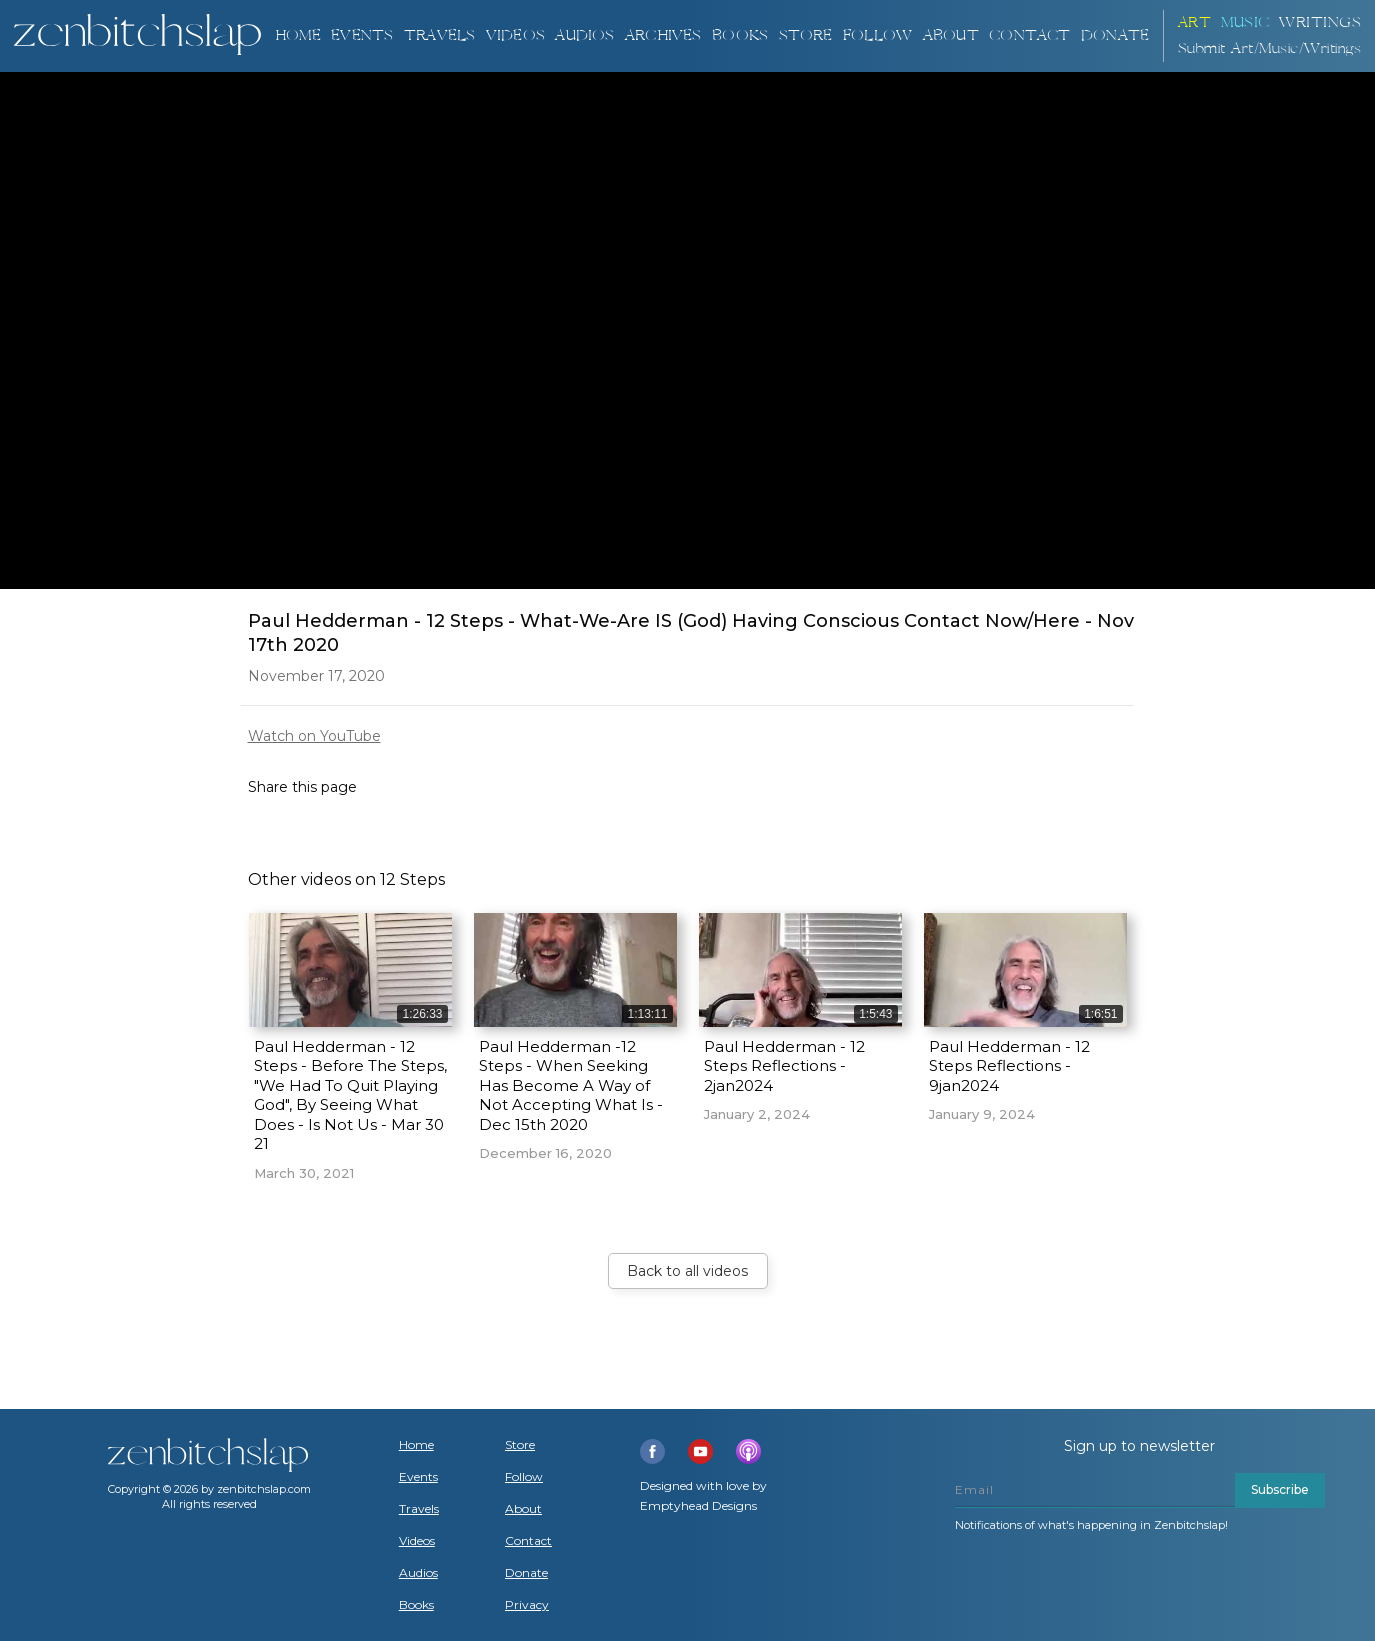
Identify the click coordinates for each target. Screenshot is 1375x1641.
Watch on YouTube (314, 736)
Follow (877, 35)
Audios (418, 1573)
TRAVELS (439, 35)
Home (298, 35)
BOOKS (740, 35)
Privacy (527, 1605)
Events (362, 35)
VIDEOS (515, 35)
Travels (419, 1509)
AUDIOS (584, 35)
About (951, 35)
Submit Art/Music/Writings (1270, 48)
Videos (417, 1541)
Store (806, 35)
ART (1195, 22)
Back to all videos (687, 1271)
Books (416, 1605)
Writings (1320, 22)
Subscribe (1280, 1489)
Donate (526, 1573)
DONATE (1115, 35)
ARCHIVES (663, 35)
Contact (1029, 35)
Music (1245, 22)
